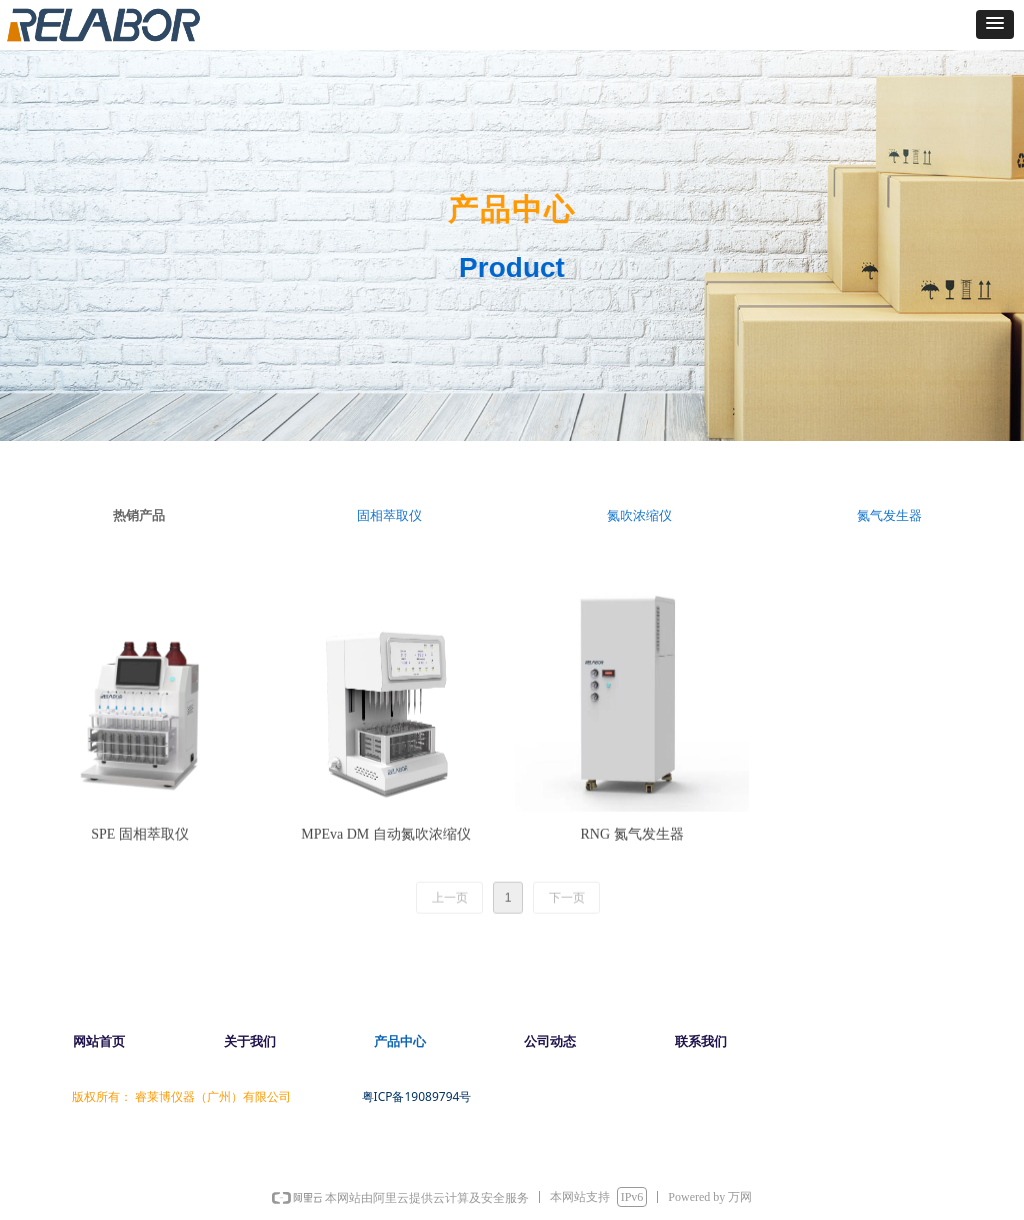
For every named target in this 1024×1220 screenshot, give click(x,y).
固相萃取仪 (389, 515)
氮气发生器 (889, 515)
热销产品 (139, 515)
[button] (995, 24)
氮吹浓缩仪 (639, 515)
